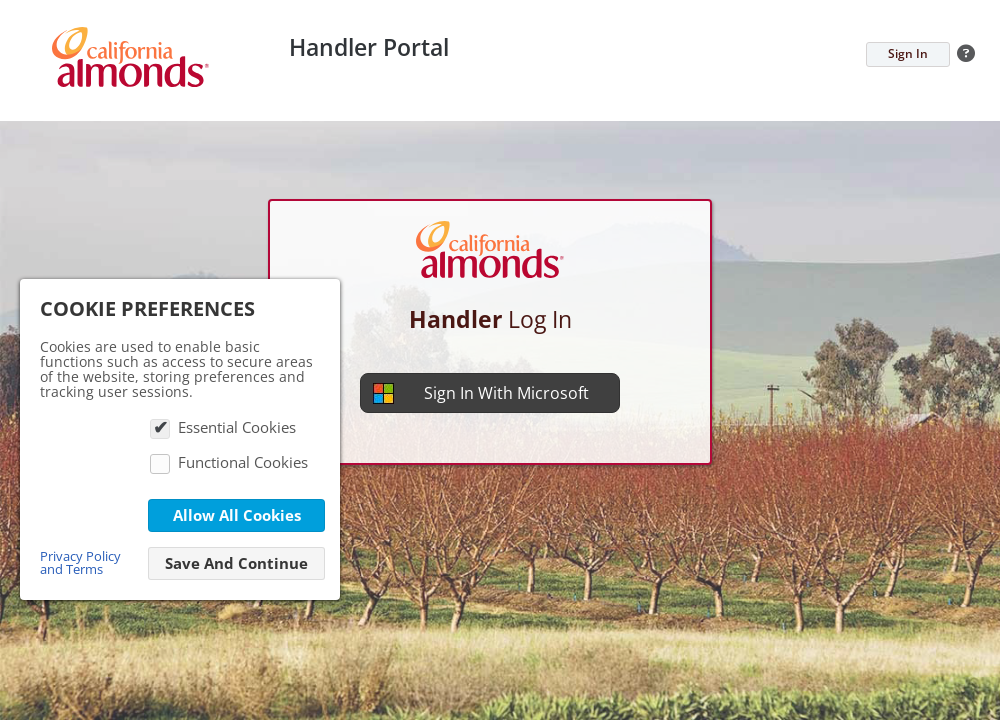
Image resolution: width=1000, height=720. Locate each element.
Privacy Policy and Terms (80, 562)
